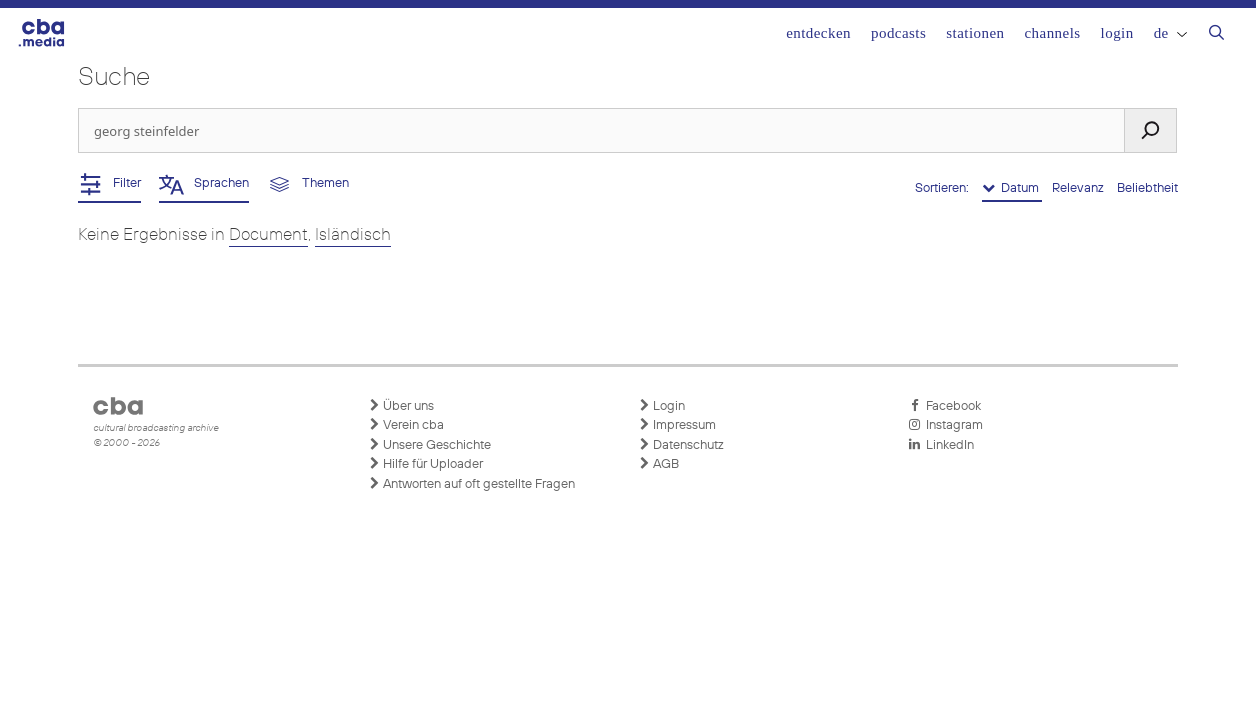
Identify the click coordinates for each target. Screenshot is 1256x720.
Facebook (944, 406)
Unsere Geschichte (429, 445)
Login (1117, 33)
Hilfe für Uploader (425, 464)
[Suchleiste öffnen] (1216, 35)
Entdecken (818, 33)
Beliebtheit (1147, 188)
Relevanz (1079, 188)
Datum (1012, 188)
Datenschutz (681, 445)
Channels (1052, 33)
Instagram (945, 425)
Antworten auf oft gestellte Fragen (471, 484)
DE (1170, 33)
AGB (658, 464)
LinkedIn (941, 445)
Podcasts (898, 33)
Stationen (975, 33)
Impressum (677, 425)
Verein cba (406, 425)
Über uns (401, 406)
